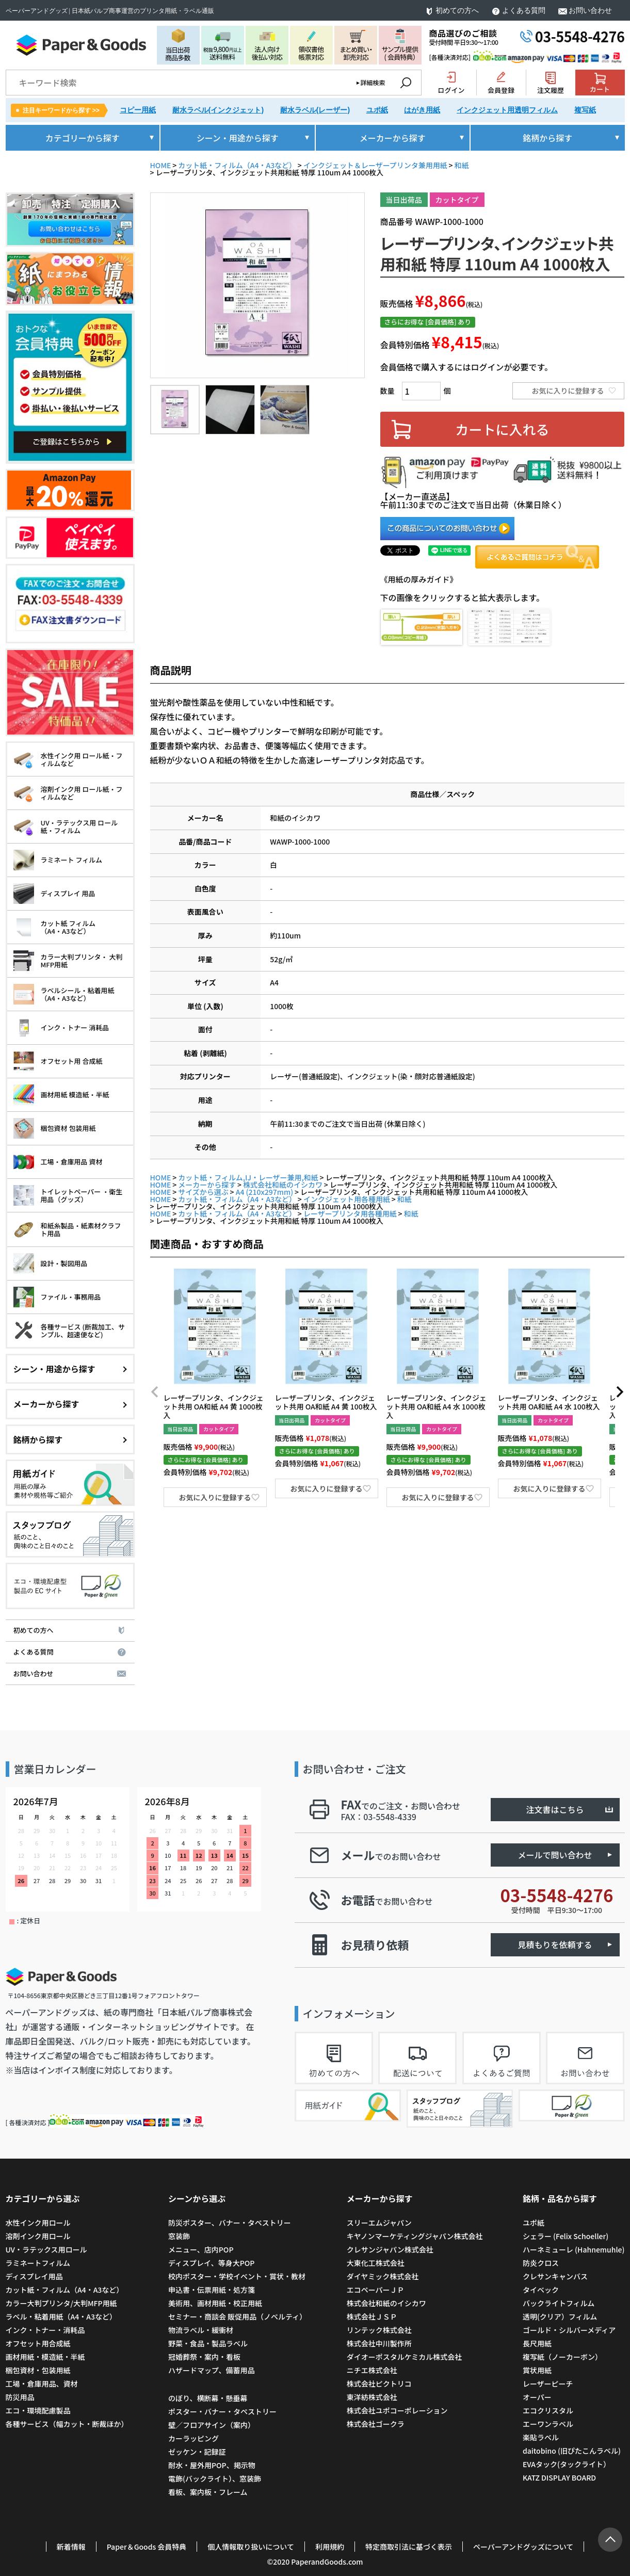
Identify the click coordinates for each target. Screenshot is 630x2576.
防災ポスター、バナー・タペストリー (229, 2222)
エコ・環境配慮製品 (38, 2410)
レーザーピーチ (548, 2383)
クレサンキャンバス (555, 2276)
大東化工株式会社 (376, 2263)
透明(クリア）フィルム (560, 2316)
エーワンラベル (548, 2424)
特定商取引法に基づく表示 (408, 2546)
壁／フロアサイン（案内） (211, 2425)
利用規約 (329, 2546)
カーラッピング (193, 2438)
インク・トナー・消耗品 (45, 2330)
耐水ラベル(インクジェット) (218, 110)
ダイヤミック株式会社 (383, 2276)
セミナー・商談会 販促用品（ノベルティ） (237, 2316)
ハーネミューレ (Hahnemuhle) (574, 2249)
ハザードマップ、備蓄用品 (211, 2370)
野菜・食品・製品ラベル (208, 2343)
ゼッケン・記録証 (197, 2452)
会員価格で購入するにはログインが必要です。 (466, 367)
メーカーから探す (207, 1184)
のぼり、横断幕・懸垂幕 (207, 2398)
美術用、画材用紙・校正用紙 (215, 2303)
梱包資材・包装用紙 (38, 2370)
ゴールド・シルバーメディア (569, 2330)
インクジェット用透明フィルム (507, 110)
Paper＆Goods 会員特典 (147, 2546)
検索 (406, 82)
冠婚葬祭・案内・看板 (204, 2357)
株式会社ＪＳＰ (372, 2316)
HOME (160, 165)
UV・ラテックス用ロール (46, 2249)
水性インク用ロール (38, 2222)
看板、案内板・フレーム (208, 2492)
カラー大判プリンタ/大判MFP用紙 (61, 2303)
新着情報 (71, 2546)
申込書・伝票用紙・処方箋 (211, 2290)
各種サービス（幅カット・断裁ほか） (67, 2424)
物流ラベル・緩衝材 (200, 2330)
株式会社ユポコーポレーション (397, 2410)
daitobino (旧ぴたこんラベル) (572, 2450)
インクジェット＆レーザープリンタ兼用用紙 (375, 165)
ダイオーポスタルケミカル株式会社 (404, 2357)
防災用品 (20, 2397)
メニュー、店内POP (201, 2249)
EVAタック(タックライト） (566, 2464)
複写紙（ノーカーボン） (562, 2357)
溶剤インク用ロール (38, 2236)
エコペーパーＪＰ (376, 2290)
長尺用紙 (537, 2343)
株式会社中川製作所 (379, 2343)
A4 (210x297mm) (264, 1192)
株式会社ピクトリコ (379, 2383)
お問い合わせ (590, 10)
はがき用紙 (422, 110)
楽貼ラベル (541, 2437)
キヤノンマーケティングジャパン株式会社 (415, 2236)
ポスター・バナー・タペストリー (222, 2411)
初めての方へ (457, 10)
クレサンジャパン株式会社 (390, 2249)
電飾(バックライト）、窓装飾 (214, 2478)
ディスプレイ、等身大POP (211, 2263)
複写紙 (585, 110)
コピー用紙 (138, 110)
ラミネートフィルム (38, 2263)
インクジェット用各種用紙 (346, 1199)
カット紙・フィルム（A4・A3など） (237, 165)
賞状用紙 (537, 2370)
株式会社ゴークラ (376, 2424)
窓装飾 (179, 2236)
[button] (154, 1392)
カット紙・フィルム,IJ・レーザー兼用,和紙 (248, 1177)
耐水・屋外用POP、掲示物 (212, 2465)
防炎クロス (541, 2263)
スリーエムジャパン (379, 2222)
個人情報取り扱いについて (250, 2546)
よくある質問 (523, 10)
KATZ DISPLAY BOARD (559, 2477)
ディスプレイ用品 (34, 2276)
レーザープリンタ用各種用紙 (350, 1213)
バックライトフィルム (558, 2303)
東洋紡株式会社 (372, 2397)
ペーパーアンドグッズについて (523, 2546)
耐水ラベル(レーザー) (315, 110)
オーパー (537, 2397)
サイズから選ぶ (203, 1192)
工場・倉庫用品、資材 (42, 2383)
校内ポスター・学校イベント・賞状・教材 (236, 2276)
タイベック (541, 2290)
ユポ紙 (377, 110)
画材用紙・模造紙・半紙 (45, 2357)
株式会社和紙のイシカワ (282, 1184)
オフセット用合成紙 (38, 2343)
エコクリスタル (548, 2410)
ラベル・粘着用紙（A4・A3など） (61, 2316)
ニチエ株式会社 (372, 2370)
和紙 (462, 165)
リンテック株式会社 (379, 2330)
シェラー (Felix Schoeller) (565, 2236)
